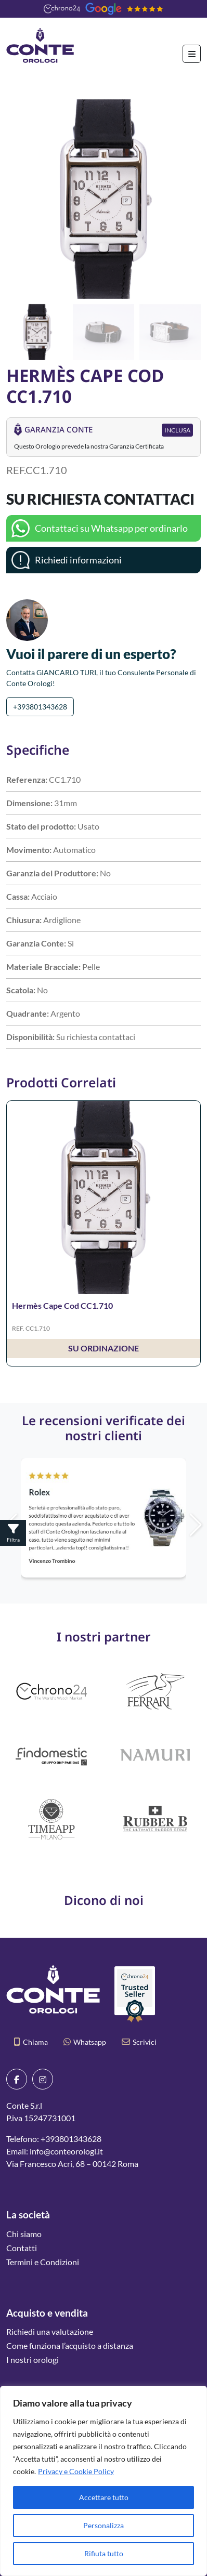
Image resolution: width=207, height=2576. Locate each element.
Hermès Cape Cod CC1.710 (62, 1305)
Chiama (31, 2042)
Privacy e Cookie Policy (76, 2471)
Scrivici (139, 2042)
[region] (103, 2481)
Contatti (21, 2248)
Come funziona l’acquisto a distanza (69, 2345)
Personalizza (103, 2525)
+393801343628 (40, 706)
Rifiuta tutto (103, 2553)
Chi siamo (24, 2234)
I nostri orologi (32, 2359)
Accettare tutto (103, 2497)
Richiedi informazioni (78, 560)
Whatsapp (84, 2042)
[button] (189, 199)
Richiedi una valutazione (49, 2331)
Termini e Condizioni (42, 2262)
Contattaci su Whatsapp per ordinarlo (111, 528)
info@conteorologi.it (66, 2151)
